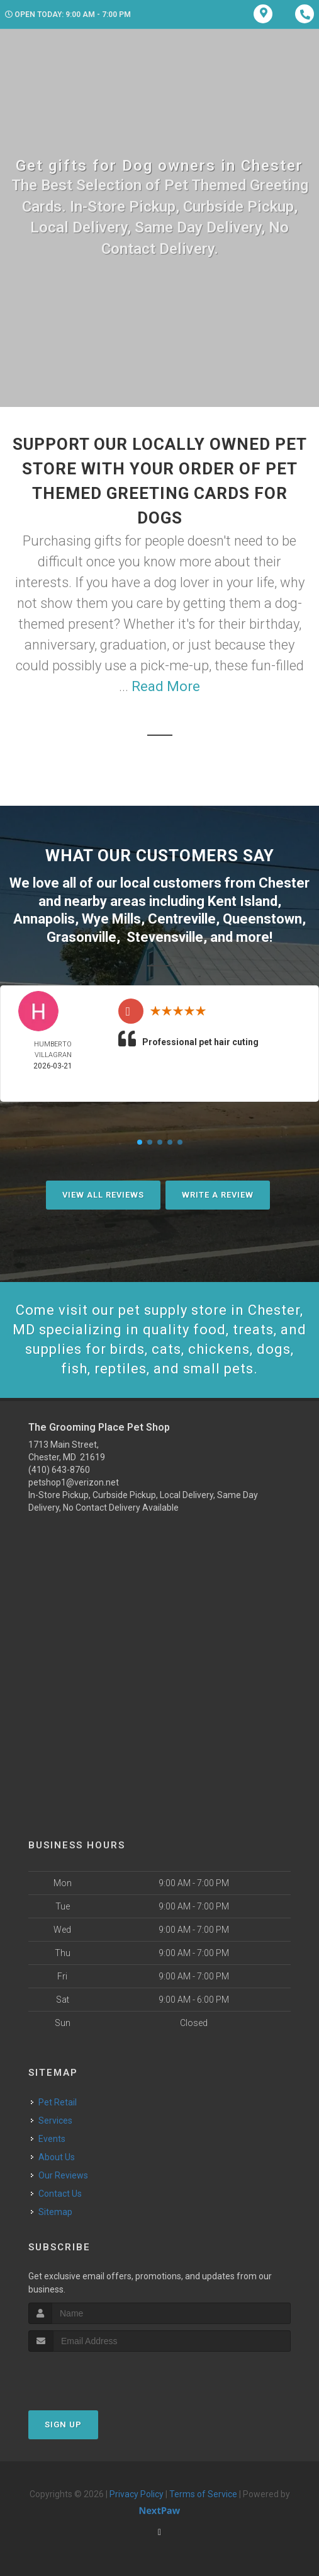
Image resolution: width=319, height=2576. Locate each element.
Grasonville (81, 937)
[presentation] (95, 2375)
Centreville (182, 919)
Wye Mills (111, 919)
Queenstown (262, 919)
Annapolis (44, 919)
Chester (284, 883)
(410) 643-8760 (59, 1470)
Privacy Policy (136, 2494)
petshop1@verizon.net (73, 1482)
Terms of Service (203, 2494)
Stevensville (164, 937)
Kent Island (242, 901)
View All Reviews (103, 1194)
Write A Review (218, 1194)
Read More (166, 686)
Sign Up (63, 2424)
